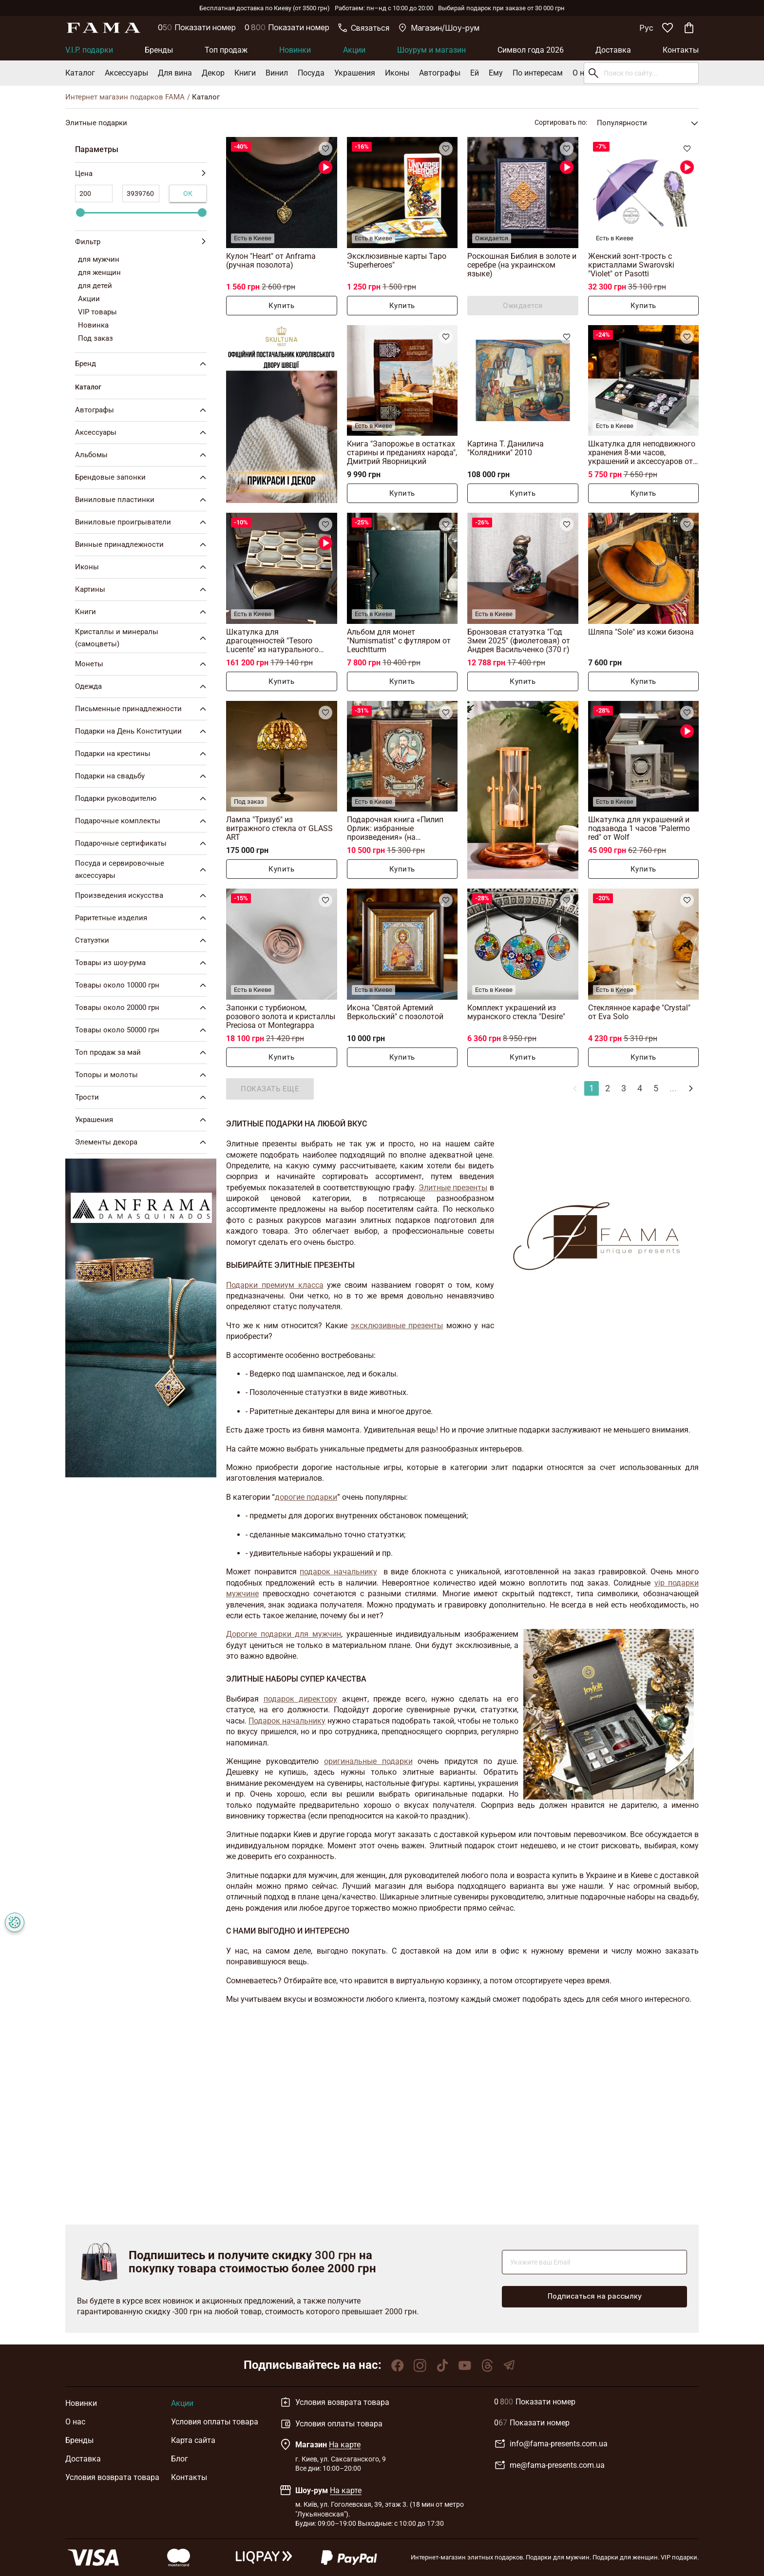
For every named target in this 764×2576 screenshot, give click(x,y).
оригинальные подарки (368, 1761)
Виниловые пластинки (142, 499)
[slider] (80, 212)
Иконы (397, 72)
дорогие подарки (306, 1497)
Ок (188, 193)
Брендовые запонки (142, 477)
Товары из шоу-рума (142, 962)
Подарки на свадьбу (142, 776)
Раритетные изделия (142, 917)
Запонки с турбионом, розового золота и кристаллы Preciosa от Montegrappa (280, 1016)
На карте (345, 2444)
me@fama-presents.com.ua (549, 2465)
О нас (582, 72)
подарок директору (301, 1699)
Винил (277, 72)
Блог (179, 2458)
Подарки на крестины (142, 753)
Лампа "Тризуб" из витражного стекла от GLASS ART (279, 828)
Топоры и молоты (142, 1074)
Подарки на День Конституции (142, 731)
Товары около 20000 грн (142, 1007)
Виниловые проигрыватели (142, 522)
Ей (474, 72)
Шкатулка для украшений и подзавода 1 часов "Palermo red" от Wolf (639, 828)
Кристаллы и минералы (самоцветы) (142, 637)
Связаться (363, 28)
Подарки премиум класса (275, 1285)
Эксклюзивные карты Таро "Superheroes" (396, 261)
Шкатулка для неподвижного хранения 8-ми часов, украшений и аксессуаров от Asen (641, 452)
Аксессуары (126, 72)
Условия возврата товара (112, 2477)
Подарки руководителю (142, 798)
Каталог (80, 72)
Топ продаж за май (142, 1052)
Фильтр (141, 242)
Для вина (175, 72)
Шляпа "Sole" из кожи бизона (641, 632)
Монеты (142, 663)
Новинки (295, 50)
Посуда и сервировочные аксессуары (142, 869)
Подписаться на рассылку (595, 2296)
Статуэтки (142, 940)
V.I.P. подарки (89, 50)
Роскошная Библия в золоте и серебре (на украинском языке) (521, 265)
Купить (281, 305)
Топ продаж (226, 50)
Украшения (354, 72)
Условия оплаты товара (214, 2421)
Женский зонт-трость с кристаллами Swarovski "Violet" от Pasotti (631, 265)
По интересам (538, 72)
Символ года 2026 (530, 50)
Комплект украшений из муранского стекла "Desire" (516, 1012)
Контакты (681, 50)
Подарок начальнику (286, 1720)
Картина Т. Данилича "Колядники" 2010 (505, 448)
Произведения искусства (142, 895)
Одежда (142, 686)
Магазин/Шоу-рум (438, 28)
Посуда (311, 72)
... (673, 1088)
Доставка (613, 50)
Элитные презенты (453, 1187)
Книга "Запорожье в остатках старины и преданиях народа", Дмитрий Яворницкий (402, 452)
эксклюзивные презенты (397, 1325)
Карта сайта (193, 2440)
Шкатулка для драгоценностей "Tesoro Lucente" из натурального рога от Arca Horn (272, 640)
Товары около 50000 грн (142, 1030)
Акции (354, 50)
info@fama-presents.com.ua (551, 2444)
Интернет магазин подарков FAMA (125, 97)
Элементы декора (142, 1142)
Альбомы (142, 454)
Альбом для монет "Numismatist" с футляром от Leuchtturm (399, 640)
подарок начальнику (338, 1571)
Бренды (159, 50)
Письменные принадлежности (142, 708)
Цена (141, 174)
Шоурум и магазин (431, 50)
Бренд (142, 363)
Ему (496, 72)
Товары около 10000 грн (142, 985)
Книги (245, 72)
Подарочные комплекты (142, 820)
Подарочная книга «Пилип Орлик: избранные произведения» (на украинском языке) (395, 828)
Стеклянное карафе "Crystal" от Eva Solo (639, 1012)
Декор (213, 72)
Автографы (439, 72)
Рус (646, 28)
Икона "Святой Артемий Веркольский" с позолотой (395, 1012)
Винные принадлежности (142, 544)
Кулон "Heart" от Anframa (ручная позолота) (271, 261)
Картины (142, 589)
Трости (142, 1097)
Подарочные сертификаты (142, 843)
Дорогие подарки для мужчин (283, 1634)
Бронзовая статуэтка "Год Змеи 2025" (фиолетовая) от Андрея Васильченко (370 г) (518, 640)
